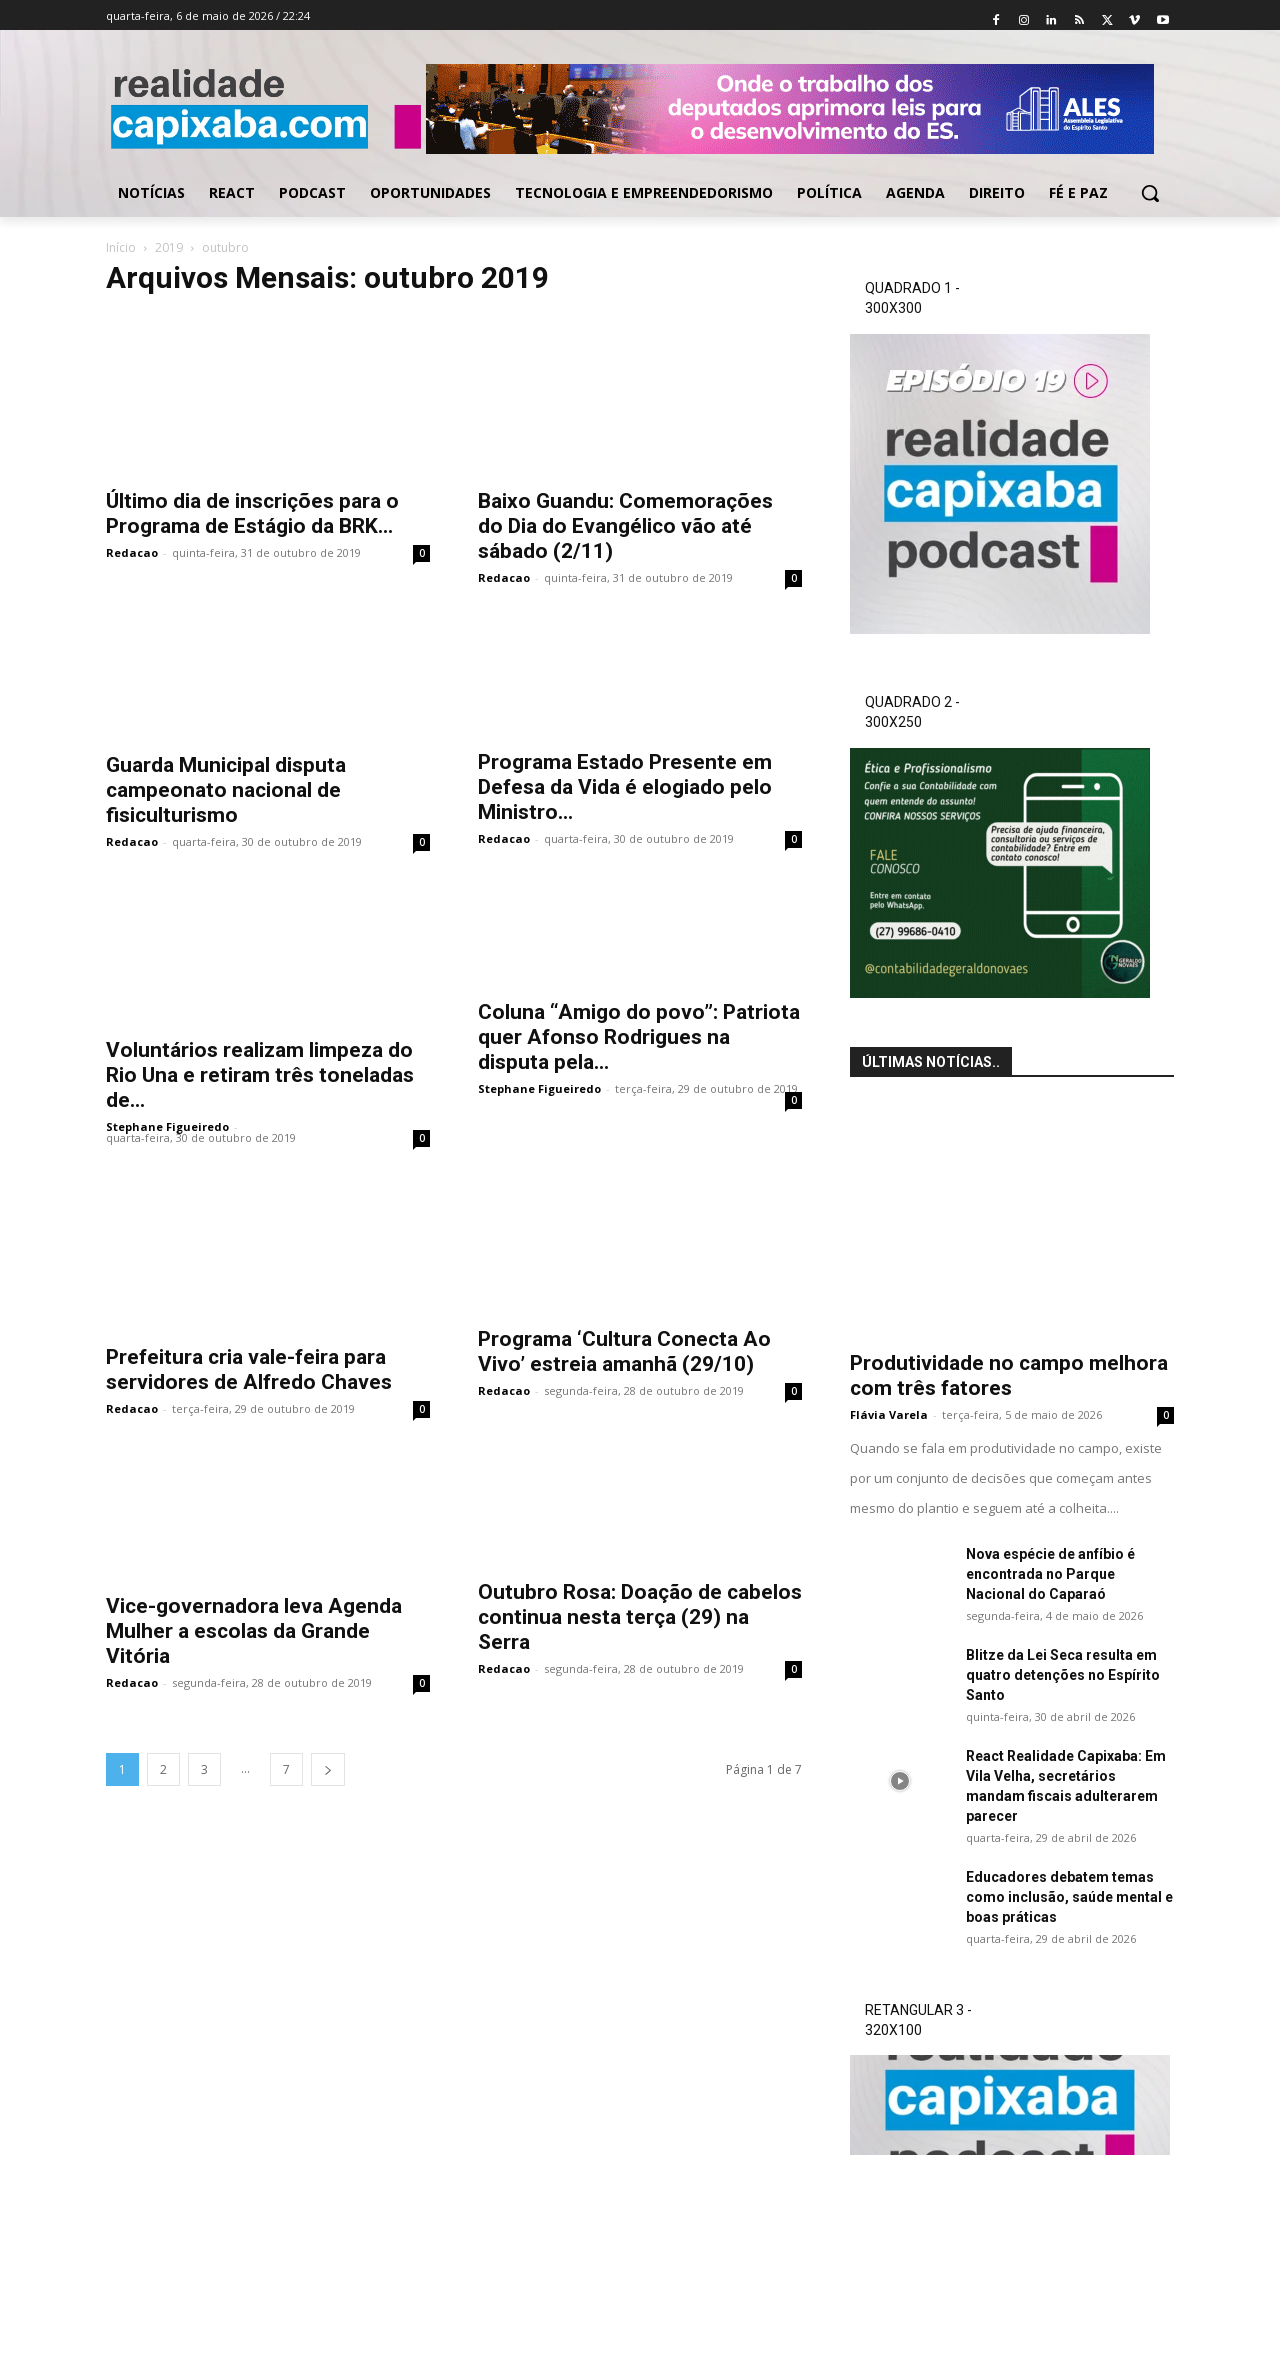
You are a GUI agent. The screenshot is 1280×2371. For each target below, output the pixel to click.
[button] (1150, 193)
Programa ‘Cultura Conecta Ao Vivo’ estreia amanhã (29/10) (624, 1351)
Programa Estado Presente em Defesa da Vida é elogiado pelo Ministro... (625, 787)
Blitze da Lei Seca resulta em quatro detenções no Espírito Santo (1063, 1675)
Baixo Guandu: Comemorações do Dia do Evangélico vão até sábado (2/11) (625, 526)
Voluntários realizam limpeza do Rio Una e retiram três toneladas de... (260, 1075)
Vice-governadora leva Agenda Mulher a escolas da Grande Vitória (254, 1631)
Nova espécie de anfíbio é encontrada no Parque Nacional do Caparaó (1050, 1574)
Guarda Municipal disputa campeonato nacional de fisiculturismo (226, 790)
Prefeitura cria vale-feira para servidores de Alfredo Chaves (249, 1369)
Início (121, 247)
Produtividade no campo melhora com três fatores (1009, 1375)
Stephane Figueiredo (167, 1126)
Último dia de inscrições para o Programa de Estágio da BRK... (252, 513)
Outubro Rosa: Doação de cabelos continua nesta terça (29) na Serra (640, 1617)
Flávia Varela (889, 1414)
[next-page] (328, 1769)
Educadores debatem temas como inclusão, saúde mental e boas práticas (1069, 1897)
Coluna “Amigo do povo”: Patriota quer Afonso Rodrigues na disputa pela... (639, 1037)
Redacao (132, 552)
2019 (169, 247)
